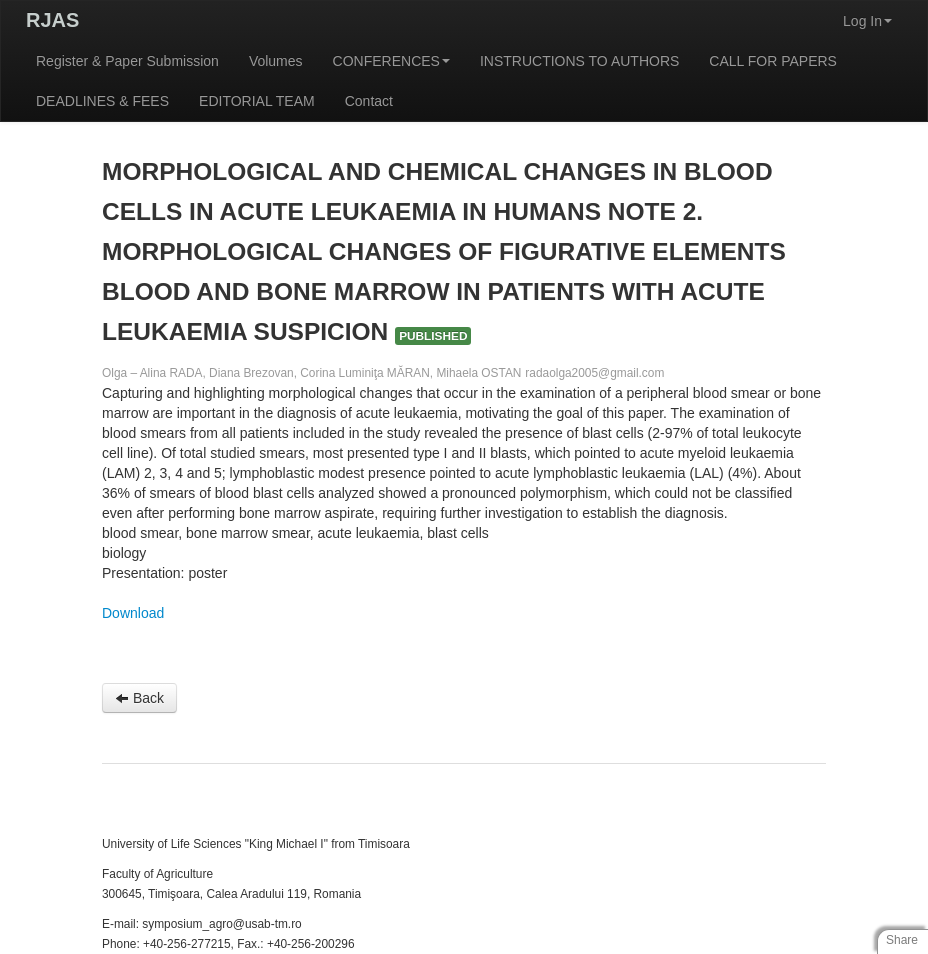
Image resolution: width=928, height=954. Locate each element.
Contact (369, 101)
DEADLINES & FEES (102, 101)
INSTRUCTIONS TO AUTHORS (579, 61)
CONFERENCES (391, 61)
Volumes (276, 61)
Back (139, 698)
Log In (867, 21)
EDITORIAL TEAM (257, 101)
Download (133, 613)
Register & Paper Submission (127, 61)
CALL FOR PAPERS (773, 61)
